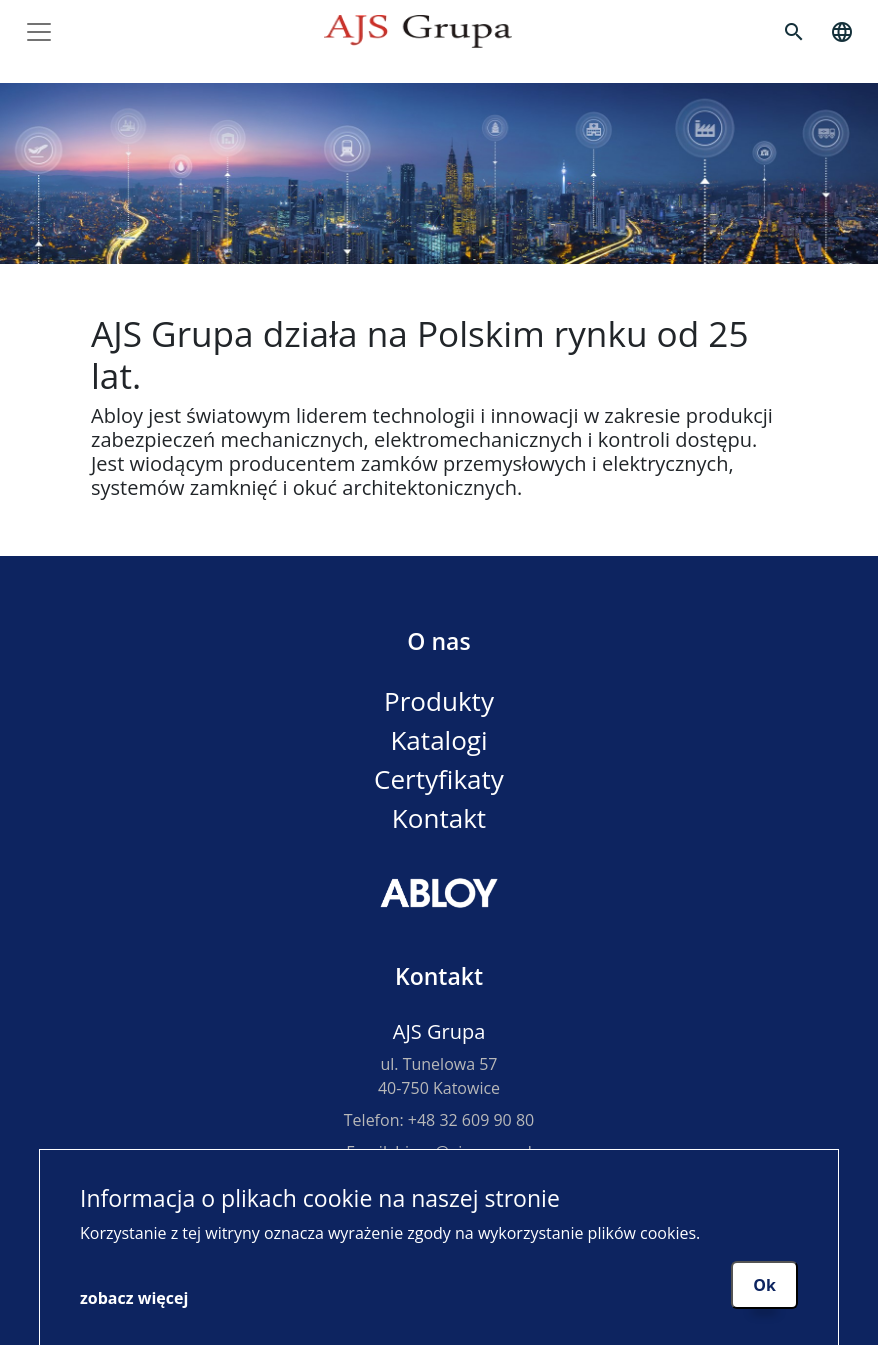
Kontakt (439, 818)
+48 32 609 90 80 (471, 1120)
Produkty (439, 701)
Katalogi (438, 740)
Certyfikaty (439, 779)
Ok (764, 1285)
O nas (438, 641)
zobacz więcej (134, 1298)
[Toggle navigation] (39, 32)
